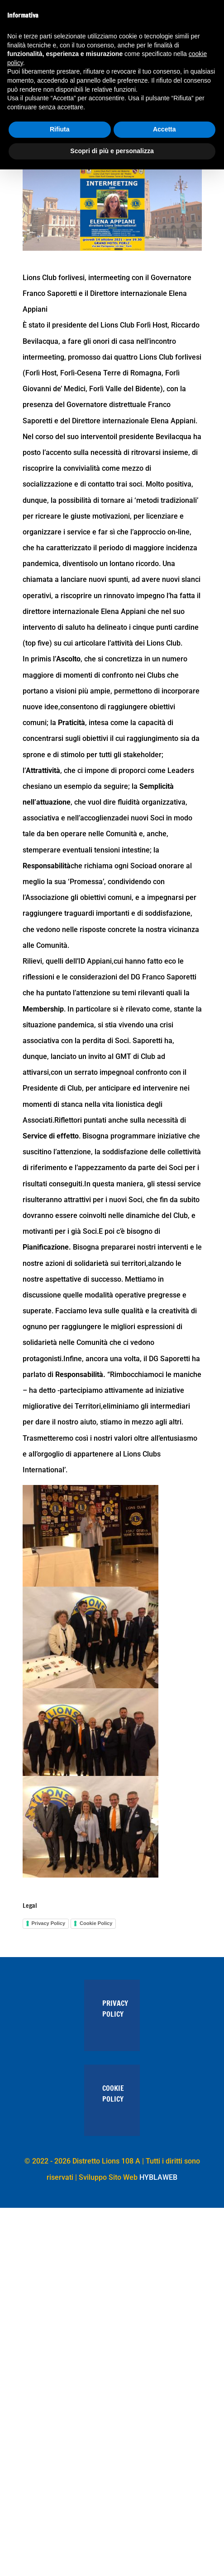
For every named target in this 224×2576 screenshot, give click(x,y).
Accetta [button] (164, 129)
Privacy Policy (49, 1923)
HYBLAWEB (158, 2177)
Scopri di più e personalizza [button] (111, 151)
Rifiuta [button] (60, 129)
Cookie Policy (96, 1923)
